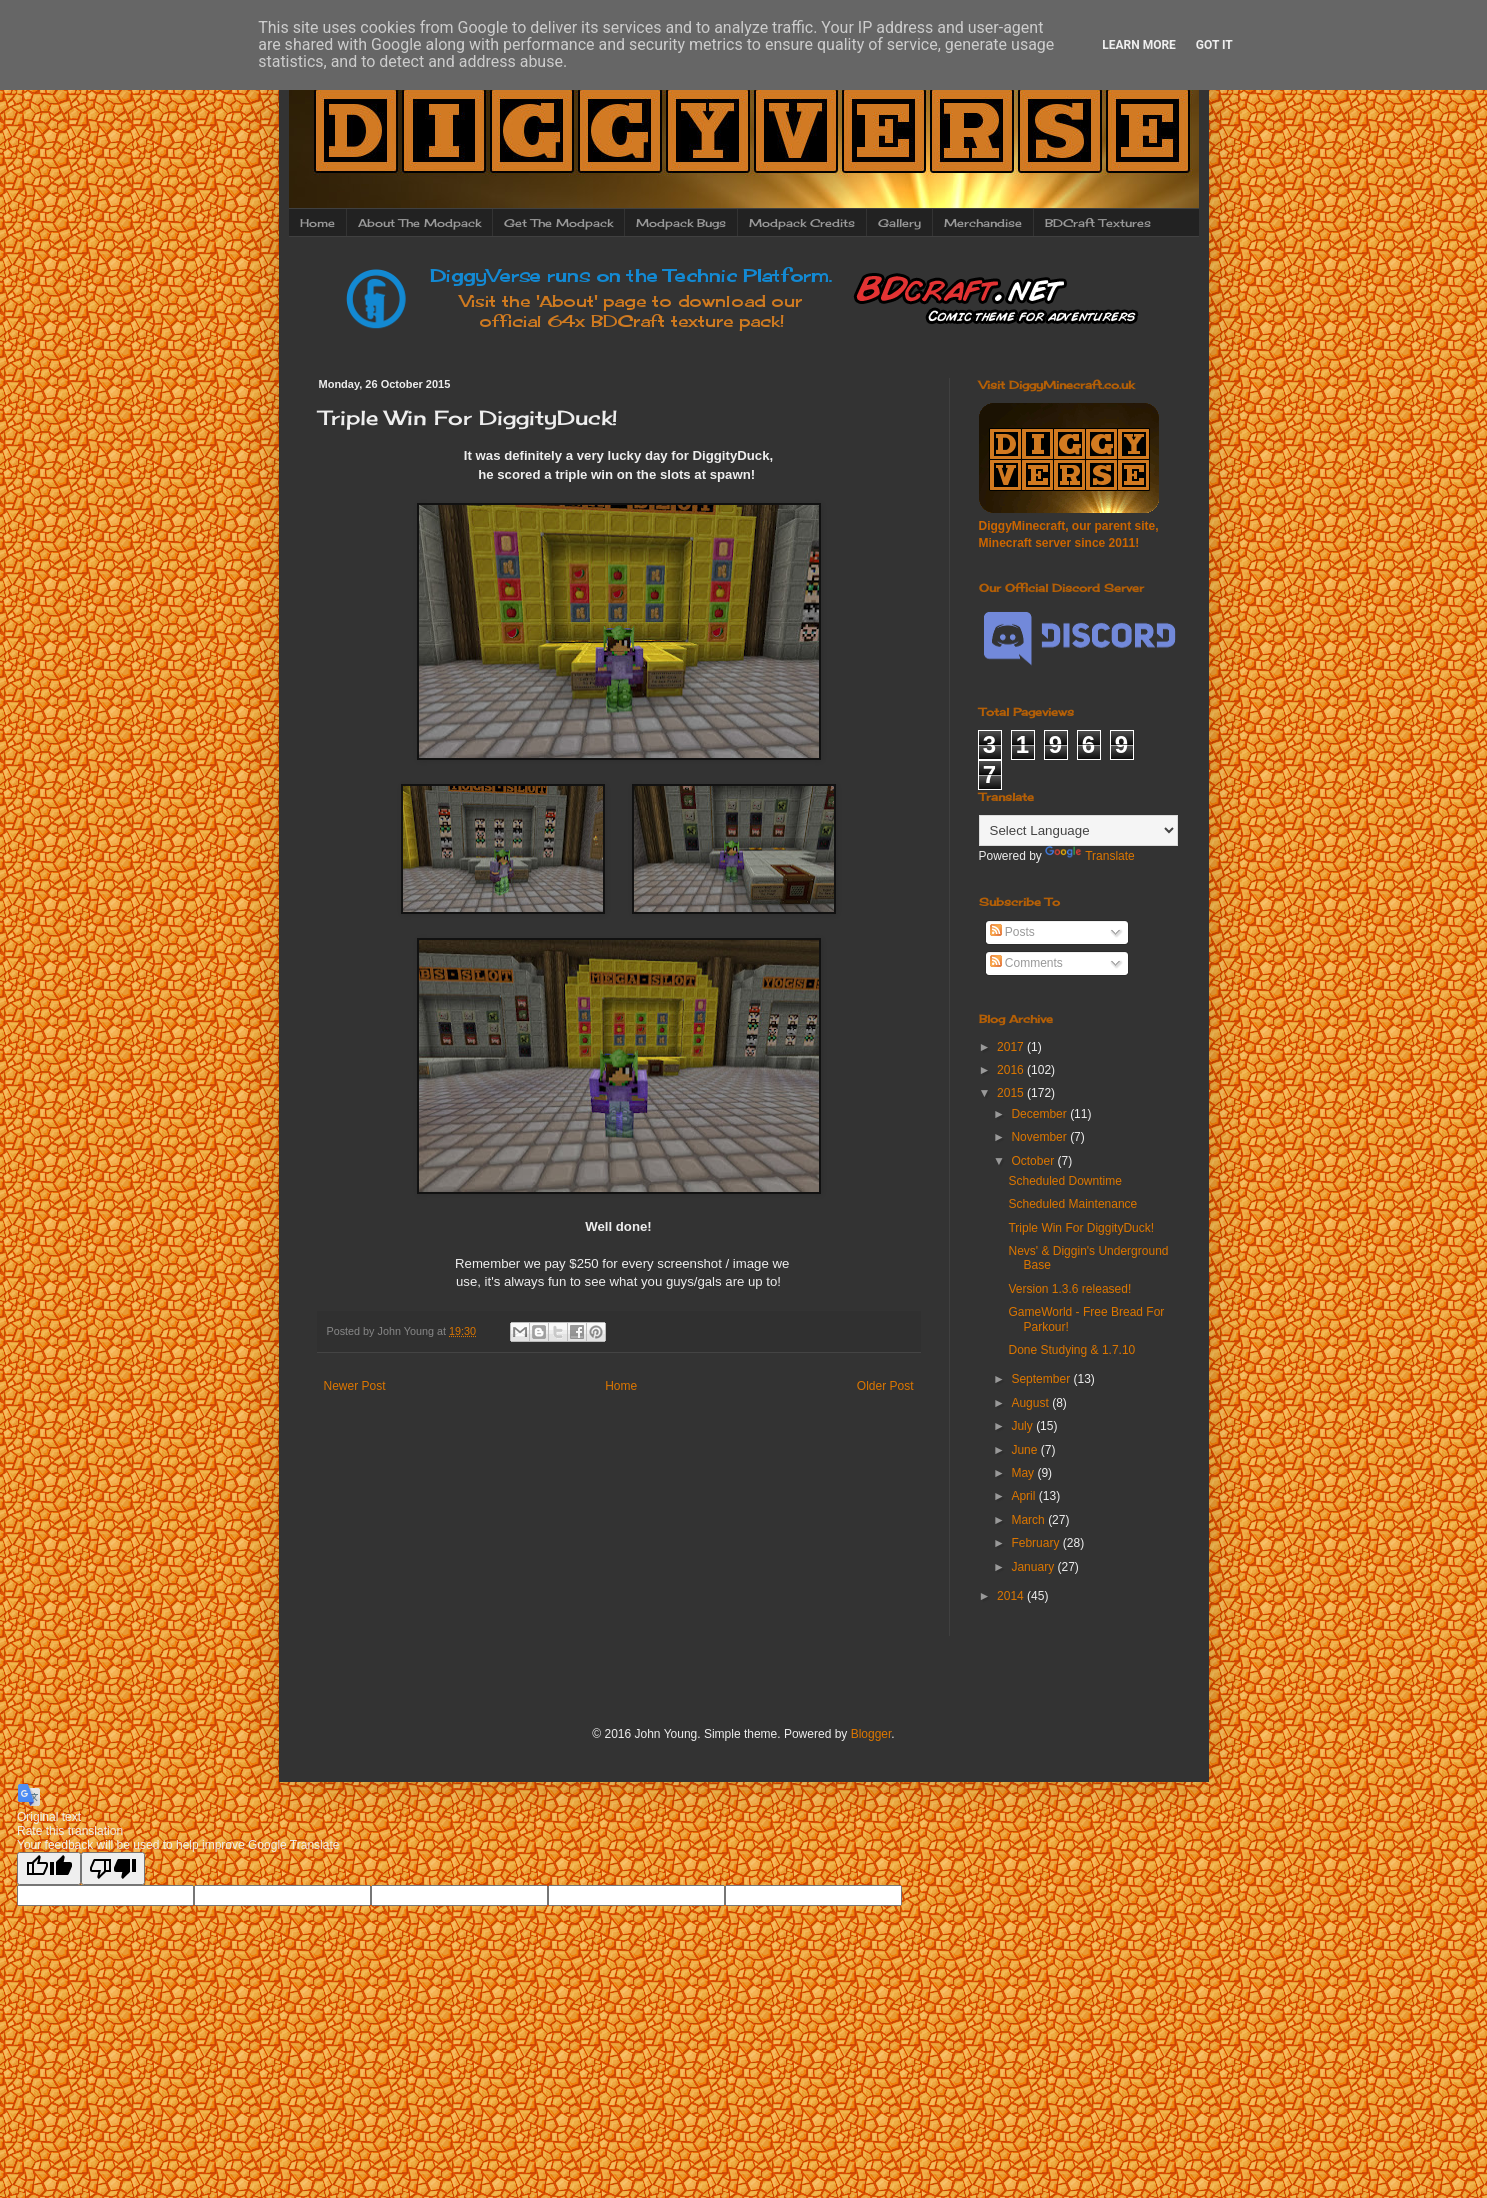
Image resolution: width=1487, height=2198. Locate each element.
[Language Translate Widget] (1078, 830)
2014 (1012, 1596)
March (1029, 1520)
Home (317, 223)
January (1034, 1567)
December (1040, 1114)
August (1031, 1403)
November (1040, 1137)
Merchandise (983, 223)
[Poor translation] (113, 1868)
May (1024, 1473)
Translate (1090, 856)
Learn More (1139, 45)
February (1036, 1543)
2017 (1012, 1047)
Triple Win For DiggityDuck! (1081, 1228)
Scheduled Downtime (1064, 1181)
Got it (1214, 45)
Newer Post (355, 1386)
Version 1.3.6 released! (1069, 1289)
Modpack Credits (802, 223)
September (1042, 1379)
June (1025, 1450)
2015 (1012, 1093)
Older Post (885, 1386)
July (1023, 1426)
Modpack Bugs (681, 223)
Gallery (899, 223)
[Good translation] (49, 1868)
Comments (1026, 963)
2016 (1012, 1070)
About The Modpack (419, 223)
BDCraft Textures (1098, 223)
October (1034, 1161)
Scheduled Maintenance (1072, 1204)
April (1024, 1496)
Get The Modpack (558, 223)
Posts (1012, 932)
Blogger (871, 1734)
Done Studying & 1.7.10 (1071, 1350)
